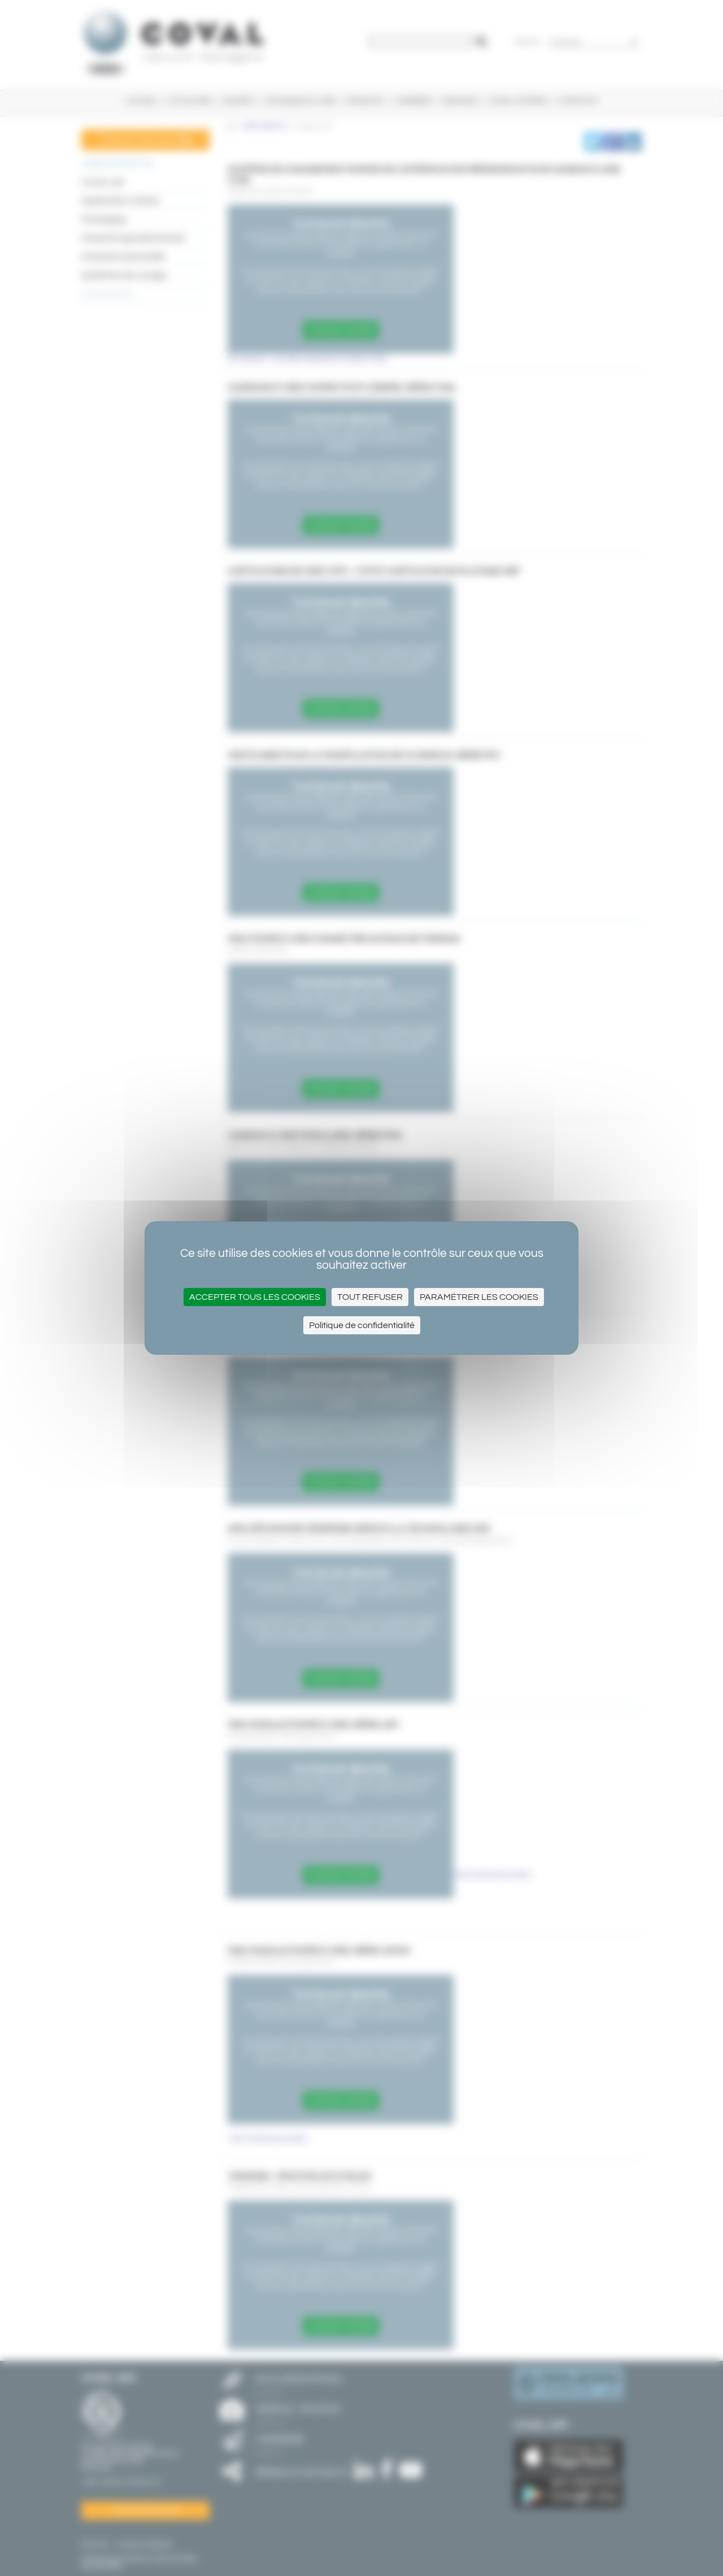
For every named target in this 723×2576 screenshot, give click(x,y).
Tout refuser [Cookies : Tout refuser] (370, 1297)
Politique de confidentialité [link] (362, 1325)
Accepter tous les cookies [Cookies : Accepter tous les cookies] (254, 1297)
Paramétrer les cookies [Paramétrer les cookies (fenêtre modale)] (479, 1297)
